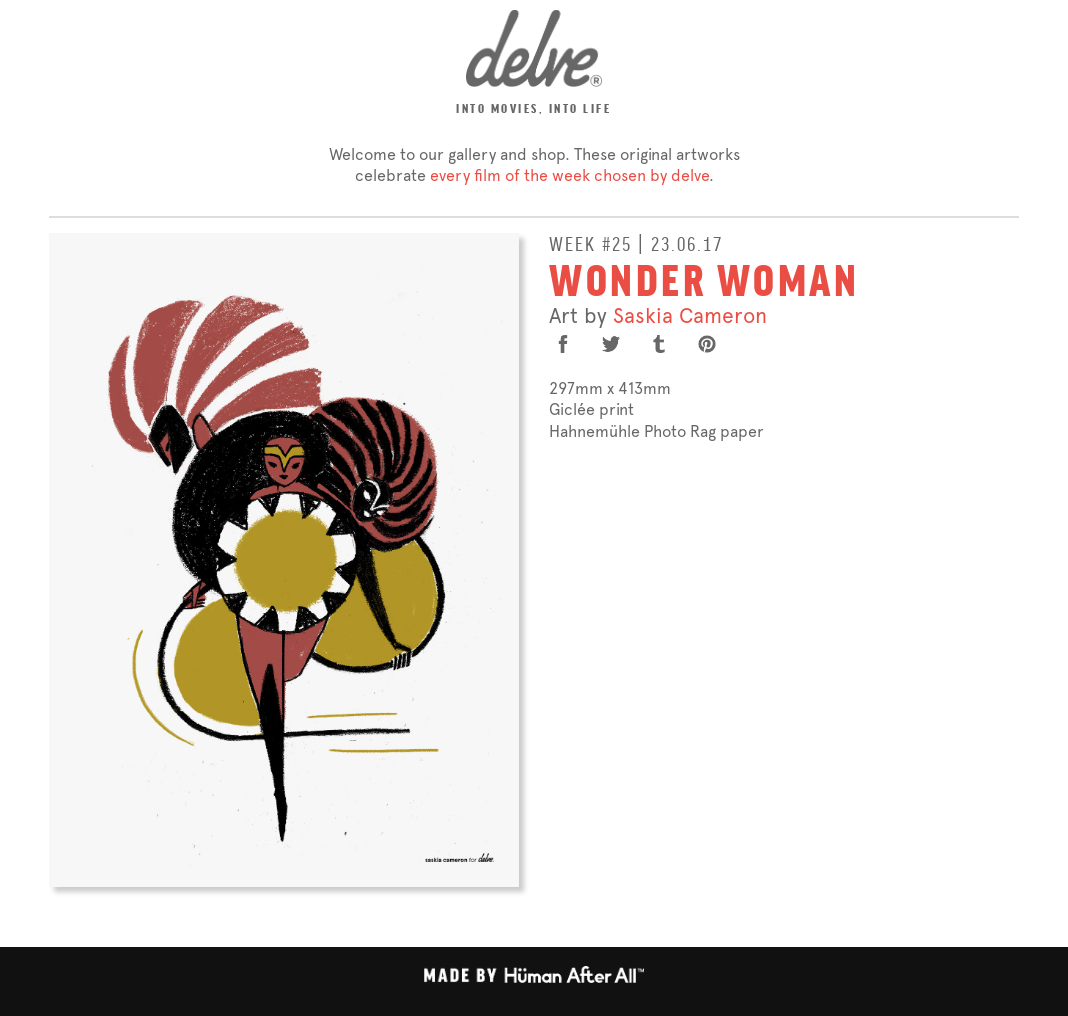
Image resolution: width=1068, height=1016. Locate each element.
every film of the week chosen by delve (569, 175)
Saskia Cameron (690, 315)
